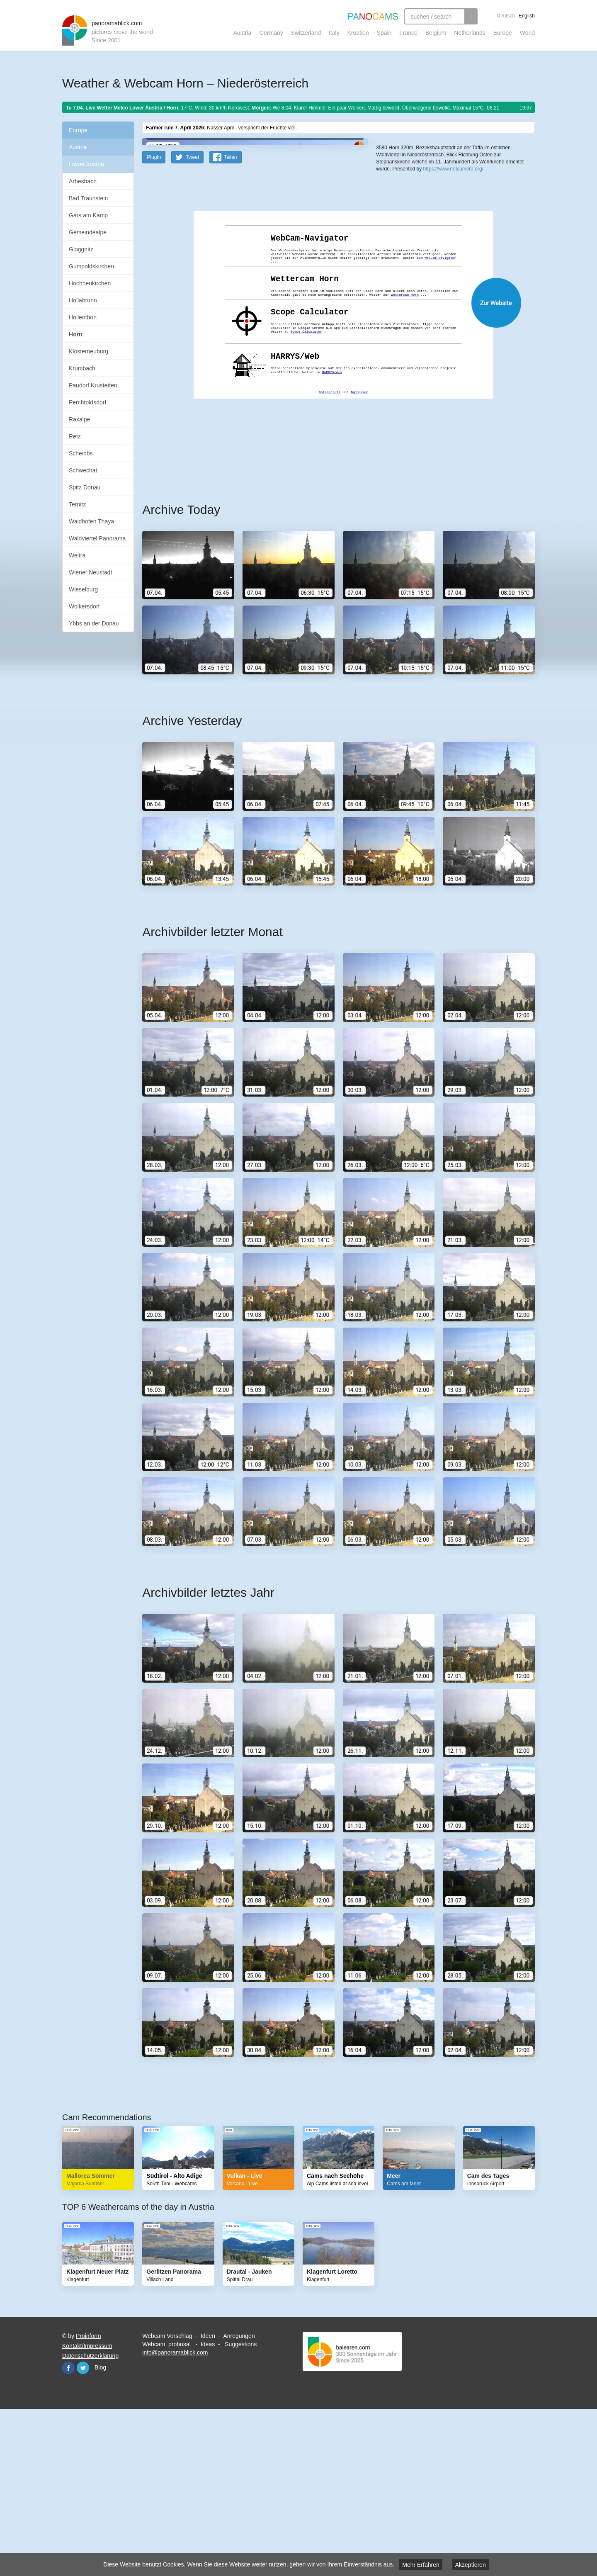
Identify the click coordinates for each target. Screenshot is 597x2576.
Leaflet (404, 269)
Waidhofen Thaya (91, 521)
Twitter (83, 2530)
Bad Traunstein (88, 198)
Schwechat (83, 470)
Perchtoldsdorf (87, 402)
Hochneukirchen (90, 283)
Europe (502, 33)
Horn (76, 334)
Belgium (436, 33)
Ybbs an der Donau (94, 623)
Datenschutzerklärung (90, 2518)
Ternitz (77, 504)
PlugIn (154, 319)
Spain (384, 33)
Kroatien (358, 33)
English (527, 16)
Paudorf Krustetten (93, 385)
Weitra (77, 555)
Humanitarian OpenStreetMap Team (503, 269)
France (408, 33)
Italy (334, 33)
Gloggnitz (81, 249)
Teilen (230, 319)
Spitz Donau (84, 487)
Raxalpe (79, 419)
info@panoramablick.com (175, 2514)
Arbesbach (83, 181)
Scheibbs (81, 453)
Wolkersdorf (84, 606)
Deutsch (506, 16)
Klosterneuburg (88, 351)
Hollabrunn (83, 300)
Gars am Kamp (88, 215)
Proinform (88, 2498)
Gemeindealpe (88, 232)
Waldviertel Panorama (97, 538)
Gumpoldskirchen (91, 266)
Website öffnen (328, 465)
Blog (100, 2529)
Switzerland (306, 33)
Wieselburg (83, 589)
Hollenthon (83, 317)
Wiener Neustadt (90, 572)
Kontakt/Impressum (87, 2508)
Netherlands (469, 33)
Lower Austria (86, 164)
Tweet (192, 319)
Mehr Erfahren (420, 2564)
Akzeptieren (470, 2564)
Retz (75, 436)
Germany (271, 33)
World (527, 33)
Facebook (68, 2530)
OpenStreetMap (430, 269)
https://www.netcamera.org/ (453, 303)
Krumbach (82, 368)
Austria (242, 33)
